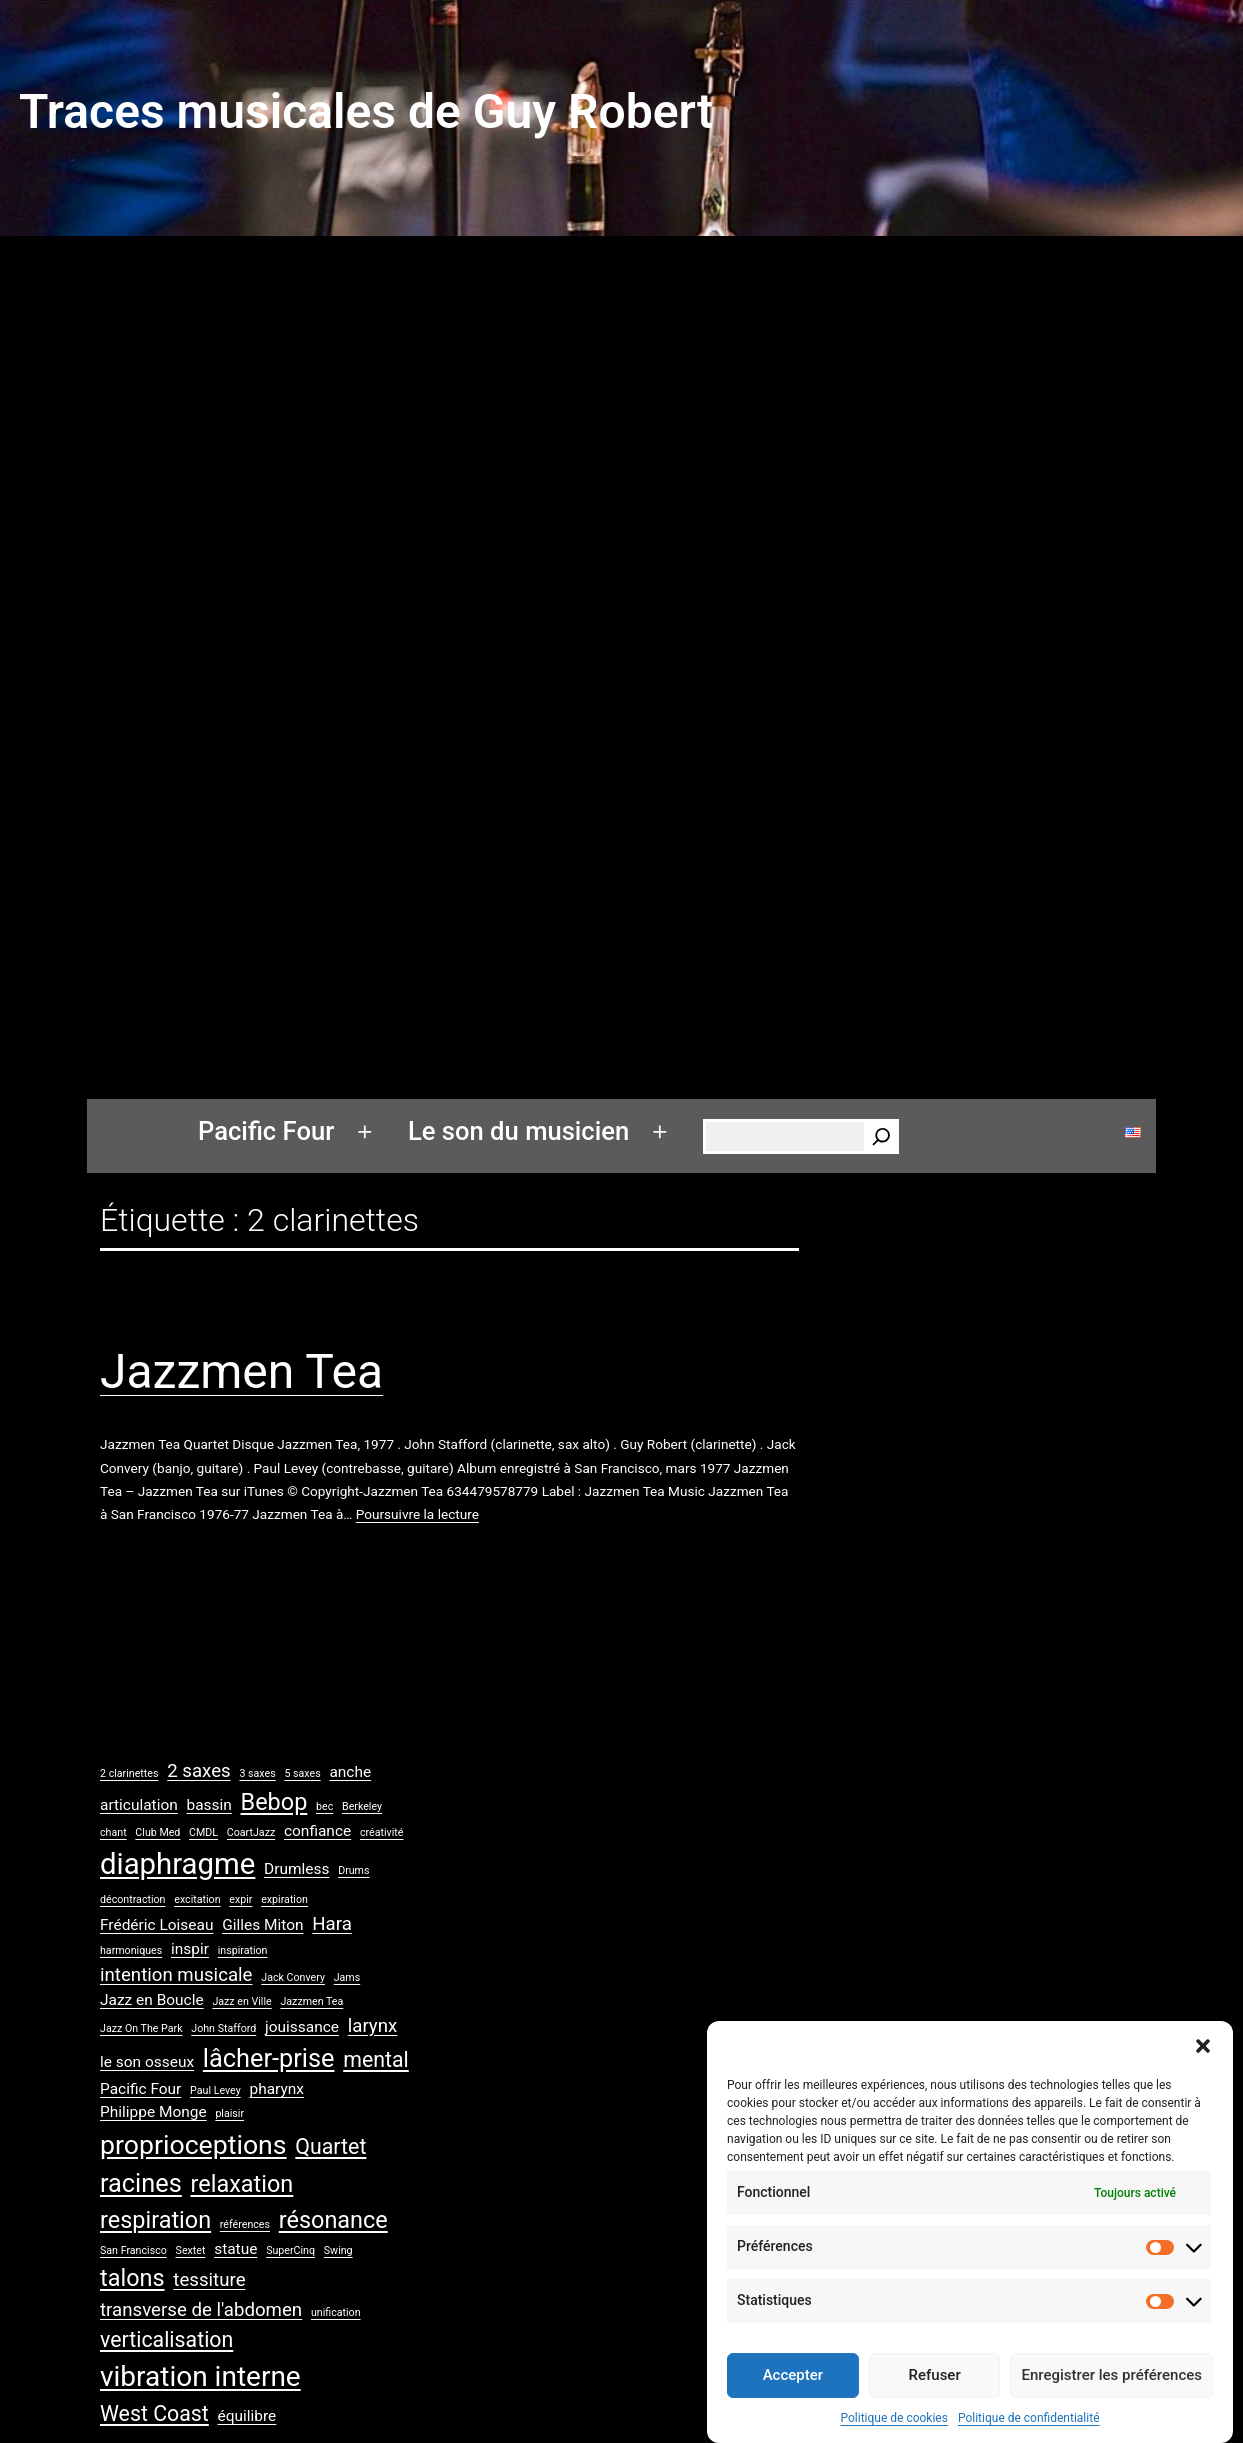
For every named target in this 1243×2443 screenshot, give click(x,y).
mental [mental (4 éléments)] (376, 2059)
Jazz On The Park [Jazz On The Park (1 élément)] (141, 2028)
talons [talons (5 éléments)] (132, 2278)
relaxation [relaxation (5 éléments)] (242, 2184)
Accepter (793, 2391)
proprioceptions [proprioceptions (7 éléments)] (193, 2145)
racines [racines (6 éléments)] (141, 2183)
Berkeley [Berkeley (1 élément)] (362, 1806)
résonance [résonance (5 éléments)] (333, 2220)
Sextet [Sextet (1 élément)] (191, 2250)
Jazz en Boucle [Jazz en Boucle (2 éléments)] (152, 2000)
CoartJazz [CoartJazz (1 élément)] (251, 1832)
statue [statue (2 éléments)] (235, 2249)
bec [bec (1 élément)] (324, 1806)
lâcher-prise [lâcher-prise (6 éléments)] (269, 2058)
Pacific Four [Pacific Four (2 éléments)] (140, 2089)
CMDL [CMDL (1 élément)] (203, 1832)
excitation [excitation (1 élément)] (197, 1899)
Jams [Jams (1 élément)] (347, 1977)
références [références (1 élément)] (245, 2224)
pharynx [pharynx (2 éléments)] (276, 2089)
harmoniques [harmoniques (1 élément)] (131, 1950)
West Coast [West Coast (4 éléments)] (154, 2413)
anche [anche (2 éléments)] (350, 1772)
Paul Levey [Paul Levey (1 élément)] (215, 2090)
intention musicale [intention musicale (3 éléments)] (176, 1975)
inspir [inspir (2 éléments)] (190, 1949)
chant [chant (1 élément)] (113, 1832)
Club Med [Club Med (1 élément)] (157, 1832)
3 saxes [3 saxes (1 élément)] (257, 1773)
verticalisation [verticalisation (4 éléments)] (166, 2339)
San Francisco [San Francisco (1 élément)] (133, 2250)
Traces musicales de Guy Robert (366, 111)
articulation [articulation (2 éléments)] (139, 1805)
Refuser (935, 2391)
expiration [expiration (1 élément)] (284, 1899)
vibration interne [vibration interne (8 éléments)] (200, 2376)
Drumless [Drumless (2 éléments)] (296, 1869)
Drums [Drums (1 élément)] (353, 1870)
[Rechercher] (881, 1136)
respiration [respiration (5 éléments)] (155, 2220)
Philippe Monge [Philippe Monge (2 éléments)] (153, 2112)
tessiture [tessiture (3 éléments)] (209, 2280)
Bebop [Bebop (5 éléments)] (274, 1802)
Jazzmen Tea (241, 1371)
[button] (1203, 2062)
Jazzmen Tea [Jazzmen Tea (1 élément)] (311, 2001)
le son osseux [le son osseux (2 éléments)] (147, 2062)
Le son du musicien (518, 1131)
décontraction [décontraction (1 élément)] (133, 1899)
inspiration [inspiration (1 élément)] (243, 1950)
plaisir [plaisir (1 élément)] (229, 2113)
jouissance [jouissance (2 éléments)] (302, 2027)
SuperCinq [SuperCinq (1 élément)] (290, 2250)
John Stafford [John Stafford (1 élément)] (223, 2028)
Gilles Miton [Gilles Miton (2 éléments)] (262, 1925)
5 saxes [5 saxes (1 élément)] (302, 1773)
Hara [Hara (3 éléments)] (332, 1924)
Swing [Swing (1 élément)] (338, 2250)
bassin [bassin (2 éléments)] (209, 1805)
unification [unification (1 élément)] (336, 2312)
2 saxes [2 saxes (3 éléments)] (198, 1771)
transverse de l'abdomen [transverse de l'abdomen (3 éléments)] (201, 2310)
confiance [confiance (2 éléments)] (317, 1831)
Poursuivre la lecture (417, 1514)
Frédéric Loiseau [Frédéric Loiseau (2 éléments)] (156, 1925)
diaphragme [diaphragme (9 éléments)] (177, 1864)
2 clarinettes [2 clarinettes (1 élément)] (129, 1773)
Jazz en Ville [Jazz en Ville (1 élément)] (241, 2001)
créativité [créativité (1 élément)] (382, 1832)
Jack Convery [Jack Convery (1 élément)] (293, 1977)
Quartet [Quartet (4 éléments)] (330, 2146)
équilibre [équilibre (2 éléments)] (247, 2416)
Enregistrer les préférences (1111, 2391)
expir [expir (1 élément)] (240, 1899)
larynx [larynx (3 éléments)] (373, 2026)
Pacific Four (266, 1131)
